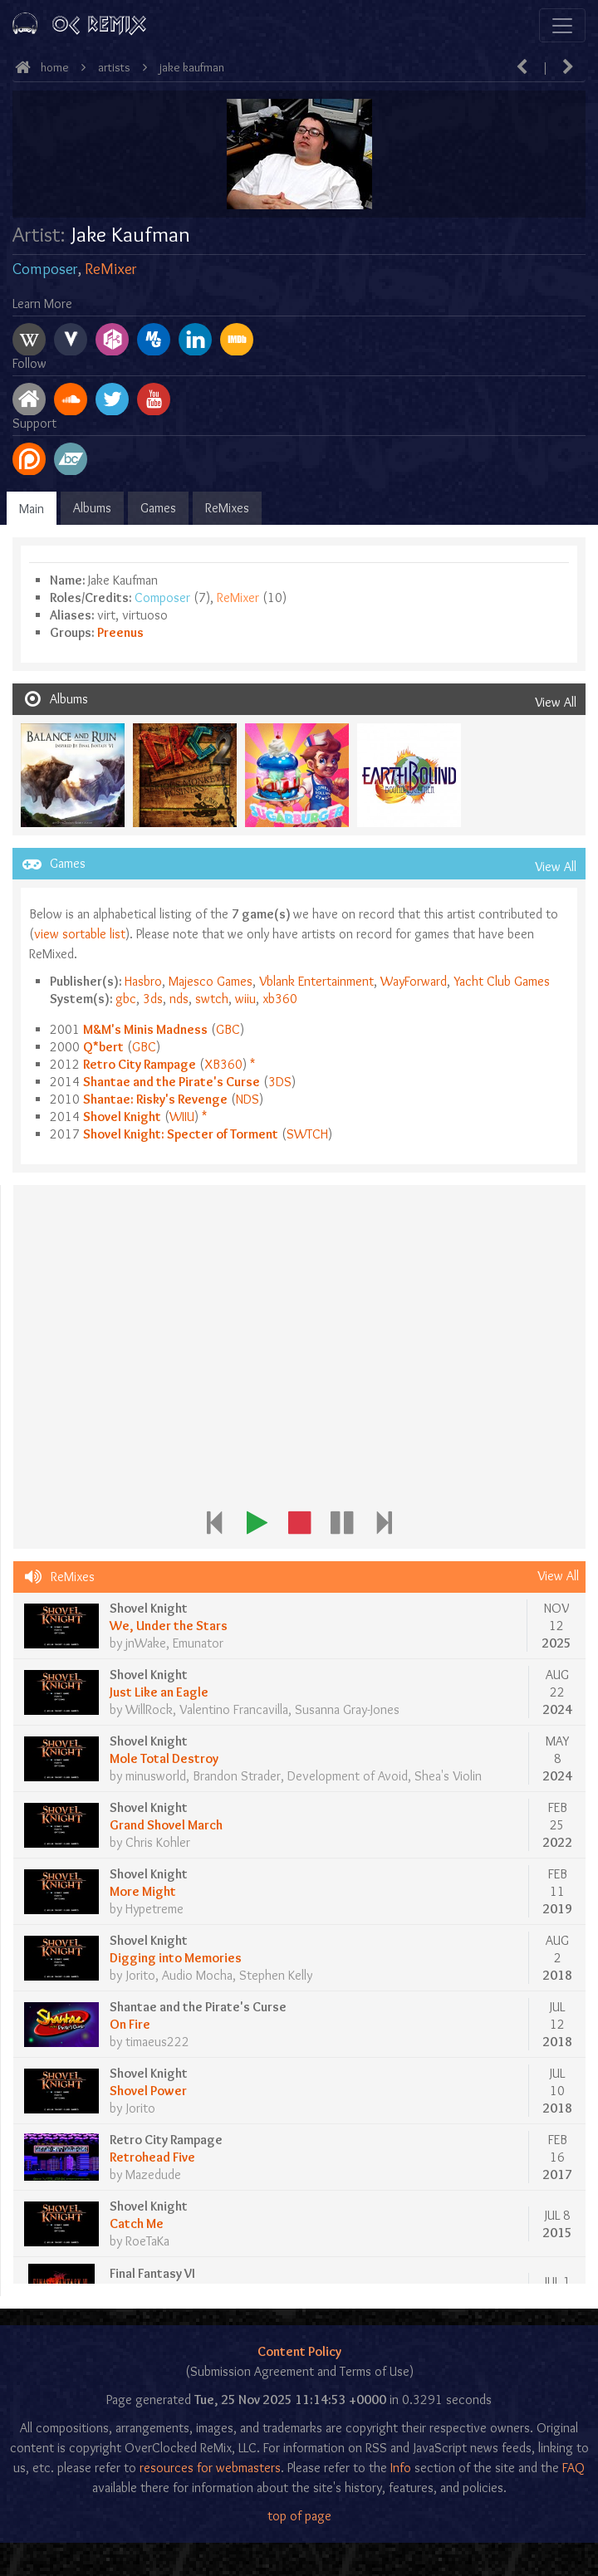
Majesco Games (210, 981)
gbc (125, 998)
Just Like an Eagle (159, 1692)
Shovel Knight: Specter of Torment (180, 1134)
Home (55, 67)
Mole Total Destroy (164, 1758)
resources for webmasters (210, 2468)
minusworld (155, 1776)
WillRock (149, 1709)
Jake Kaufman (191, 67)
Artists (114, 67)
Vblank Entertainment (316, 981)
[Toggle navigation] (562, 25)
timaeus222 (157, 2042)
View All (555, 702)
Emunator (198, 1643)
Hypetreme (154, 1909)
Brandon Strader (237, 1776)
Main (31, 509)
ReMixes (227, 508)
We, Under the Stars (169, 1625)
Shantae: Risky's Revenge (155, 1099)
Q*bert (103, 1047)
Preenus (120, 632)
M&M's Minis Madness (145, 1029)
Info (400, 2468)
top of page (299, 2516)
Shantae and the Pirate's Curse (171, 1082)
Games (158, 508)
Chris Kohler (157, 1842)
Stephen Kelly (275, 1975)
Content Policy (299, 2351)
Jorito (140, 1975)
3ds (153, 998)
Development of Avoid (347, 1776)
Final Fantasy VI (152, 2273)
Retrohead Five (152, 2157)
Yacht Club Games (501, 981)
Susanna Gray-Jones (347, 1709)
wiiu (245, 998)
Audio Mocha (197, 1975)
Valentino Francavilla (233, 1709)
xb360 (279, 998)
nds (179, 998)
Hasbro (143, 981)
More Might (143, 1891)
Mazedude (153, 2174)
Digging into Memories (176, 1958)
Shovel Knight (122, 1116)
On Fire (130, 2024)
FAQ (573, 2468)
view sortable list (79, 934)
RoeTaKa (147, 2241)
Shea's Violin (448, 1776)
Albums (92, 508)
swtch (211, 998)
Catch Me (137, 2223)
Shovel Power (148, 2091)
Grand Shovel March (166, 1825)
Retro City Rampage (139, 1064)
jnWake (145, 1643)
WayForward (413, 981)
